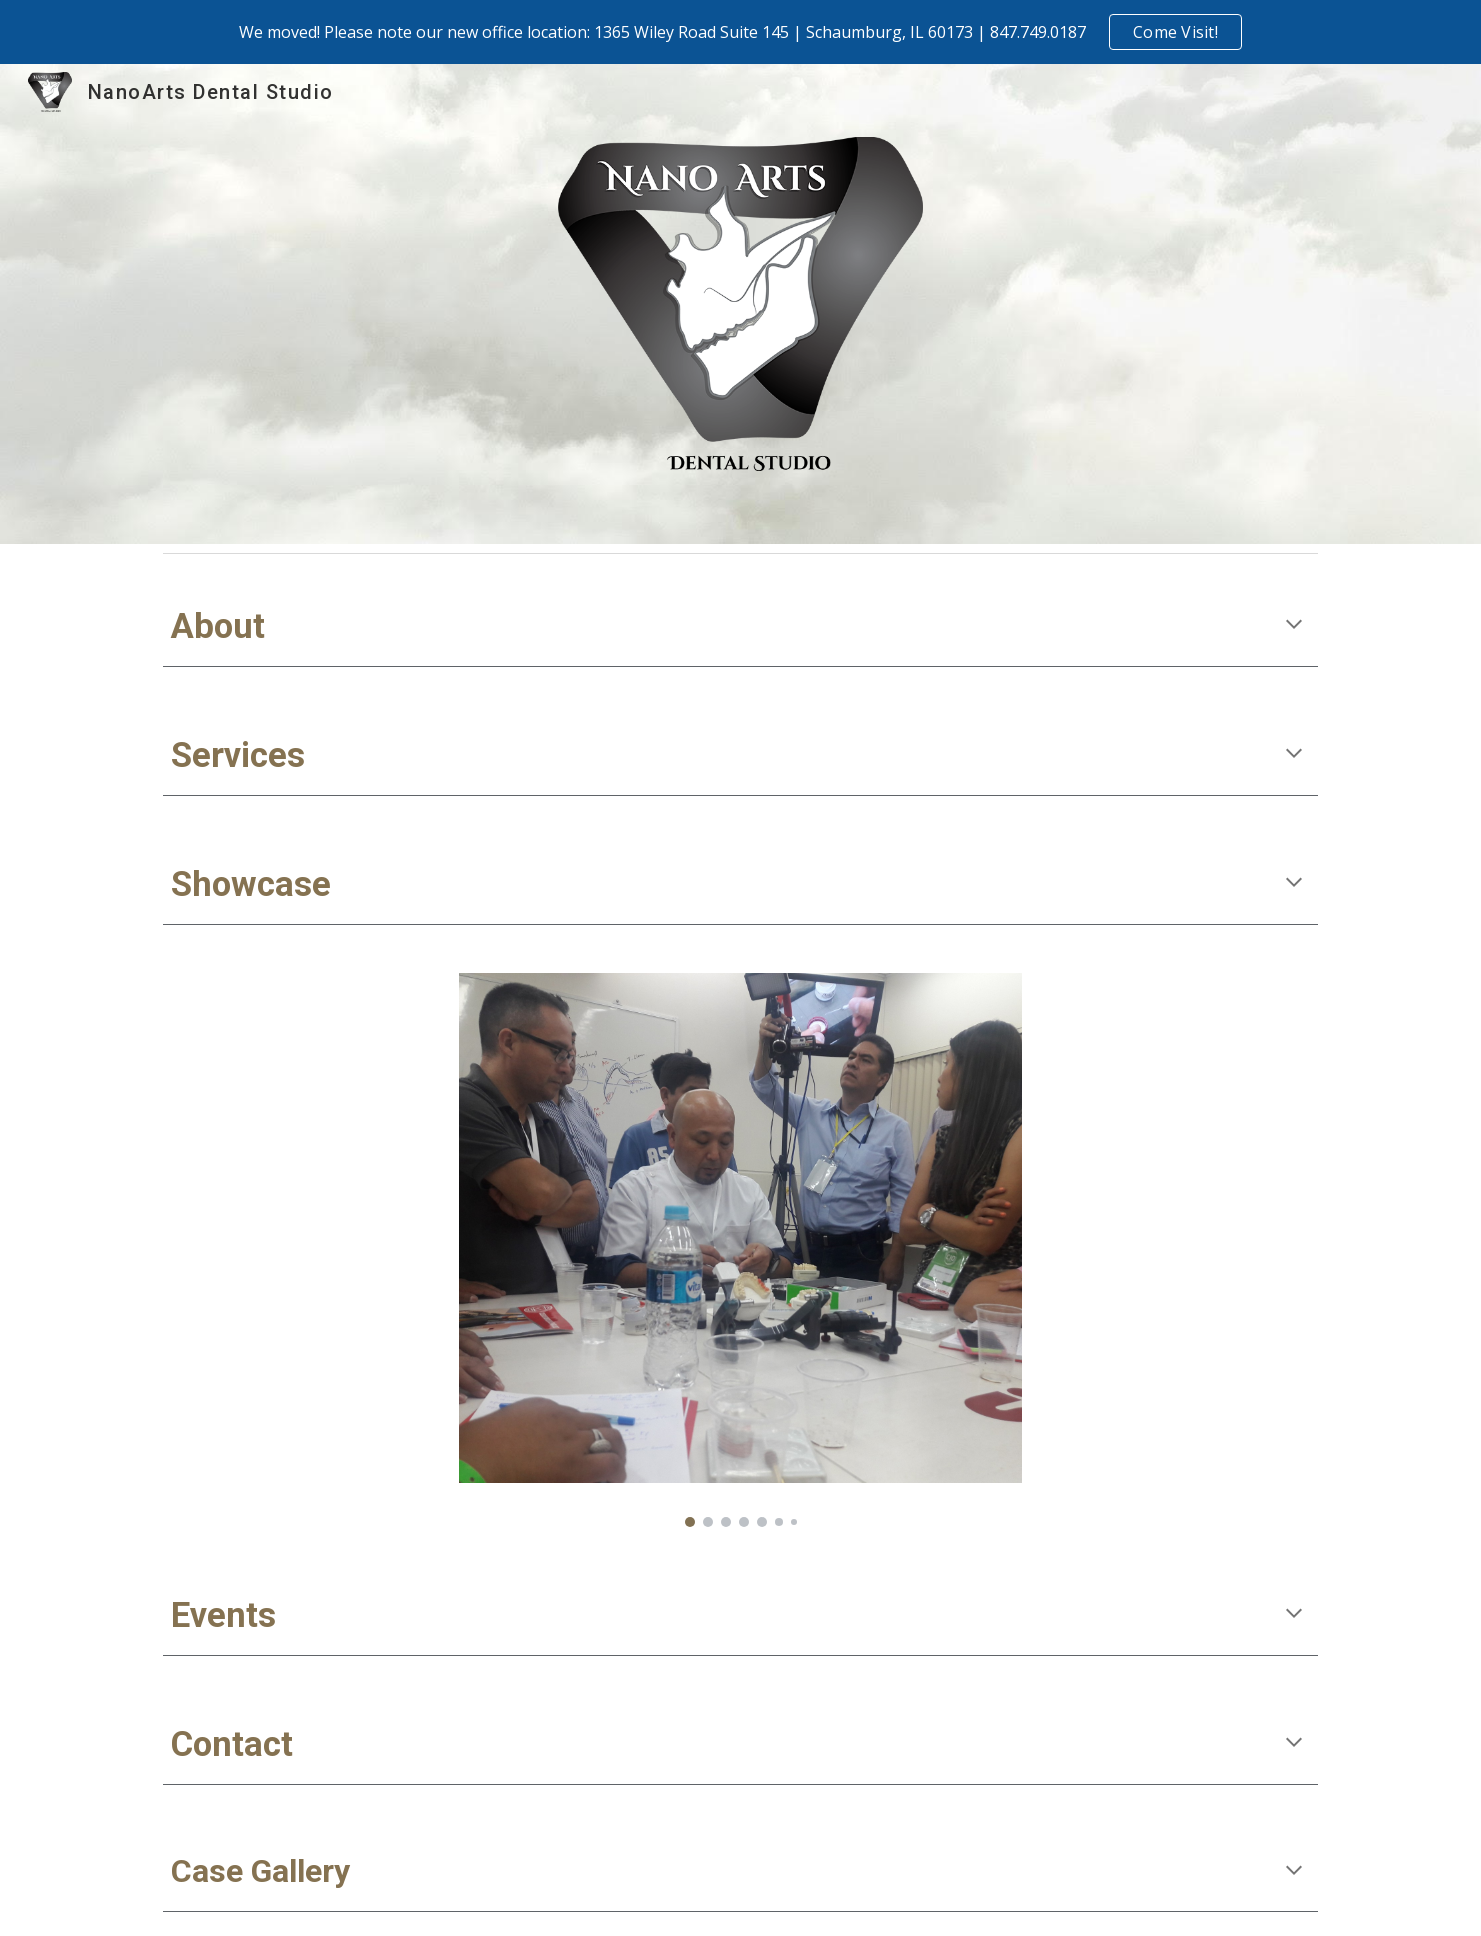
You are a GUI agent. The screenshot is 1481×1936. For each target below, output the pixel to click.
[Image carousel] (740, 1250)
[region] (740, 32)
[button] (1294, 626)
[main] (740, 626)
